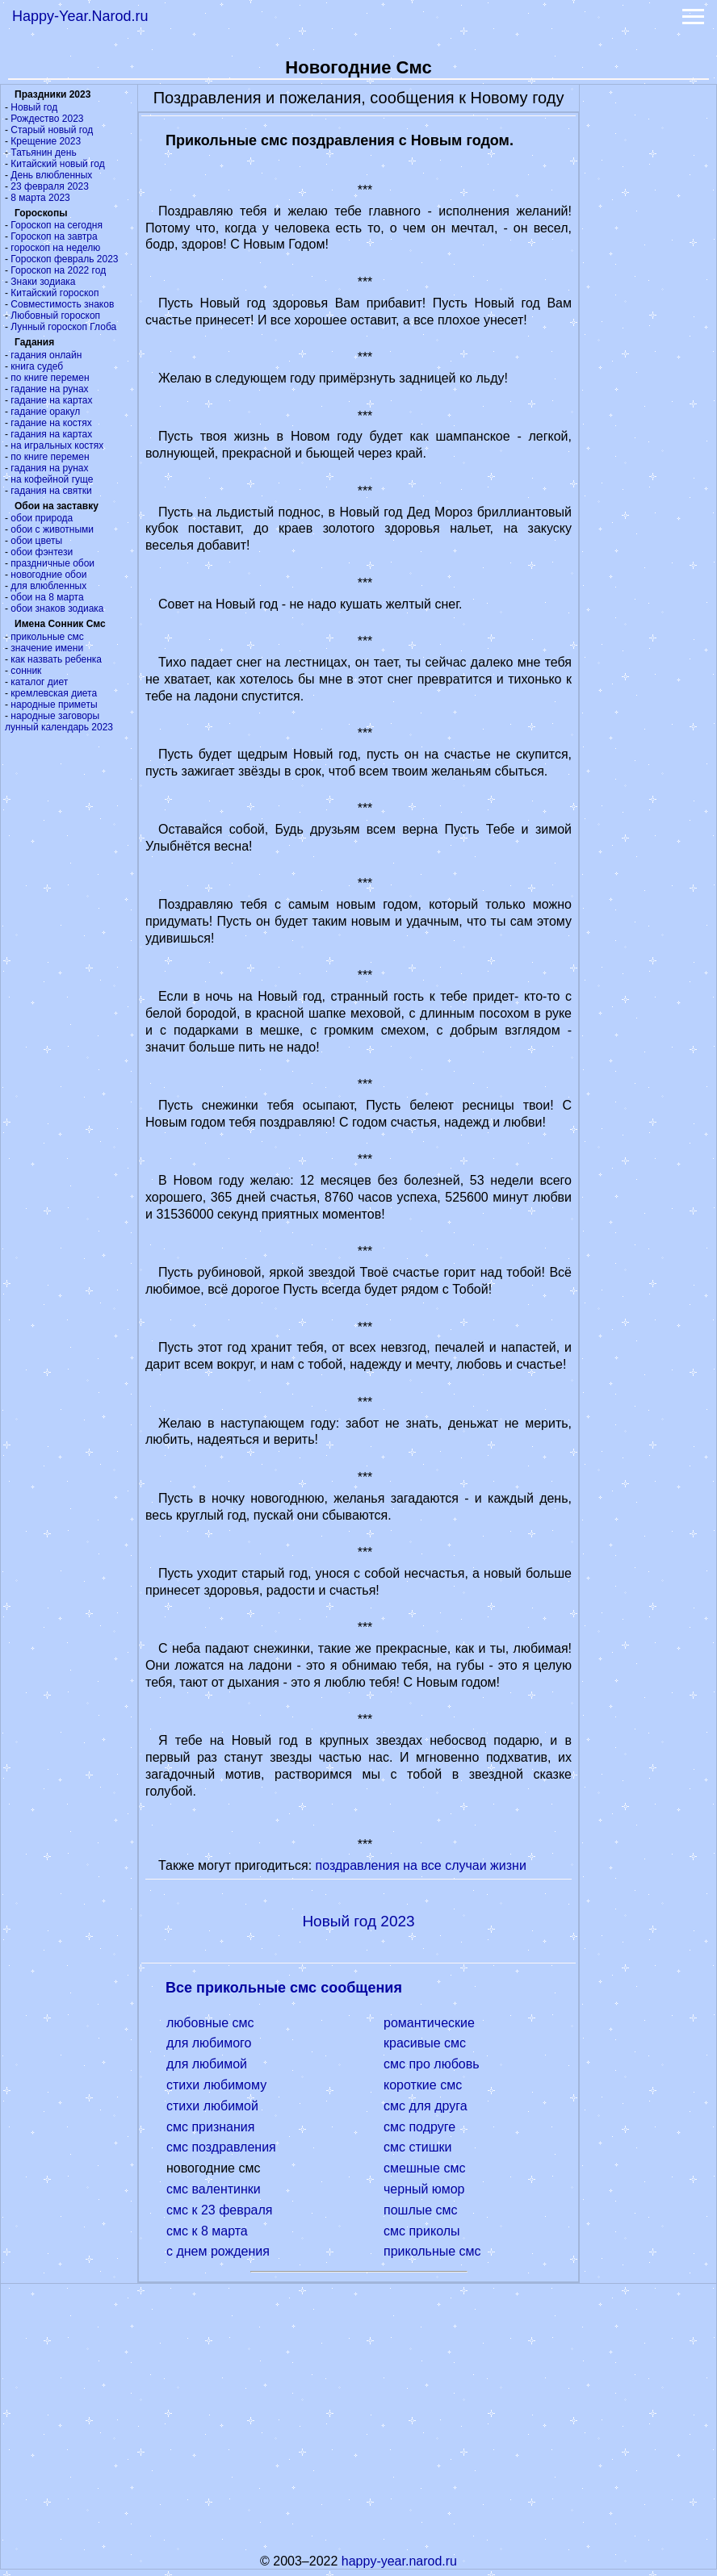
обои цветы (36, 540)
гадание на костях (51, 423)
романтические (429, 2023)
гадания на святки (50, 490)
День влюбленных (51, 175)
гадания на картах (51, 434)
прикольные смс (46, 636)
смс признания (210, 2127)
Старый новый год (51, 130)
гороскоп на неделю (55, 247)
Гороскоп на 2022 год (58, 270)
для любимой (206, 2064)
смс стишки (417, 2147)
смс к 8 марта (207, 2231)
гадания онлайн (46, 355)
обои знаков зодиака (56, 608)
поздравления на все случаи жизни (421, 1865)
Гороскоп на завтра (53, 236)
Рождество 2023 (46, 118)
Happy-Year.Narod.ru (80, 16)
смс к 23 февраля (219, 2210)
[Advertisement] (648, 327)
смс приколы (422, 2231)
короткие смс (423, 2085)
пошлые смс (421, 2210)
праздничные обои (52, 563)
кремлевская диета (53, 693)
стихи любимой (212, 2106)
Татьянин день (43, 152)
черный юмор (424, 2189)
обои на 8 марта (46, 597)
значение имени (46, 648)
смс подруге (419, 2127)
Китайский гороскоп (54, 293)
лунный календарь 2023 (59, 727)
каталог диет (39, 682)
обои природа (41, 518)
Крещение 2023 (45, 141)
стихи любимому (216, 2085)
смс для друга (426, 2106)
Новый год (33, 107)
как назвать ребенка (56, 659)
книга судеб (36, 366)
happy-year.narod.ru (399, 2561)
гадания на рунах (49, 468)
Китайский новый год (57, 163)
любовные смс (210, 2023)
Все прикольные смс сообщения (284, 1988)
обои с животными (52, 529)
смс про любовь (432, 2064)
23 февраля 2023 (49, 186)
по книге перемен (49, 377)
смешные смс (424, 2168)
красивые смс (425, 2043)
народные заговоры (54, 715)
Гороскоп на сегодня (56, 225)
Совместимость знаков (62, 304)
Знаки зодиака (42, 281)
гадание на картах (51, 400)
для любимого (209, 2043)
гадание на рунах (49, 389)
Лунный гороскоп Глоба (63, 326)
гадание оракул (45, 411)
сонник (25, 670)
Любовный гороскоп (55, 315)
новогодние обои (48, 574)
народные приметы (53, 704)
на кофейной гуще (51, 479)
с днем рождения (218, 2251)
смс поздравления (221, 2147)
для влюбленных (48, 586)
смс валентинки (213, 2189)
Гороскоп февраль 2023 (64, 259)
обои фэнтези (41, 552)
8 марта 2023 (39, 197)
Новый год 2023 (358, 1921)
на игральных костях (56, 445)
